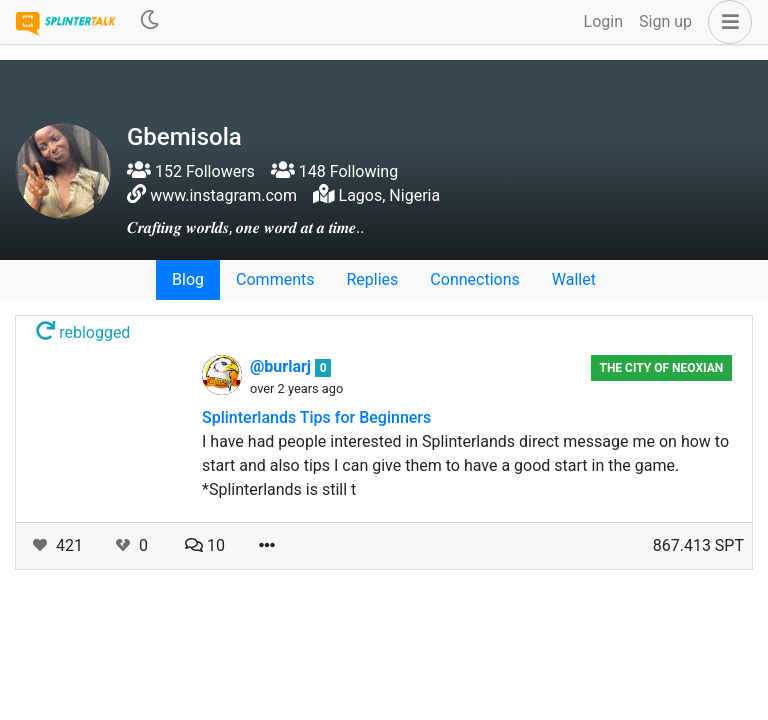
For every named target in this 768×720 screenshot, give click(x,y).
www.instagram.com (223, 195)
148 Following (334, 171)
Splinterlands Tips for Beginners (316, 417)
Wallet (574, 279)
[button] (726, 22)
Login (603, 21)
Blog (188, 279)
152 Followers (191, 171)
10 (205, 545)
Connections (474, 279)
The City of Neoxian (661, 368)
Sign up (665, 21)
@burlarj (282, 366)
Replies (372, 279)
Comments (275, 279)
